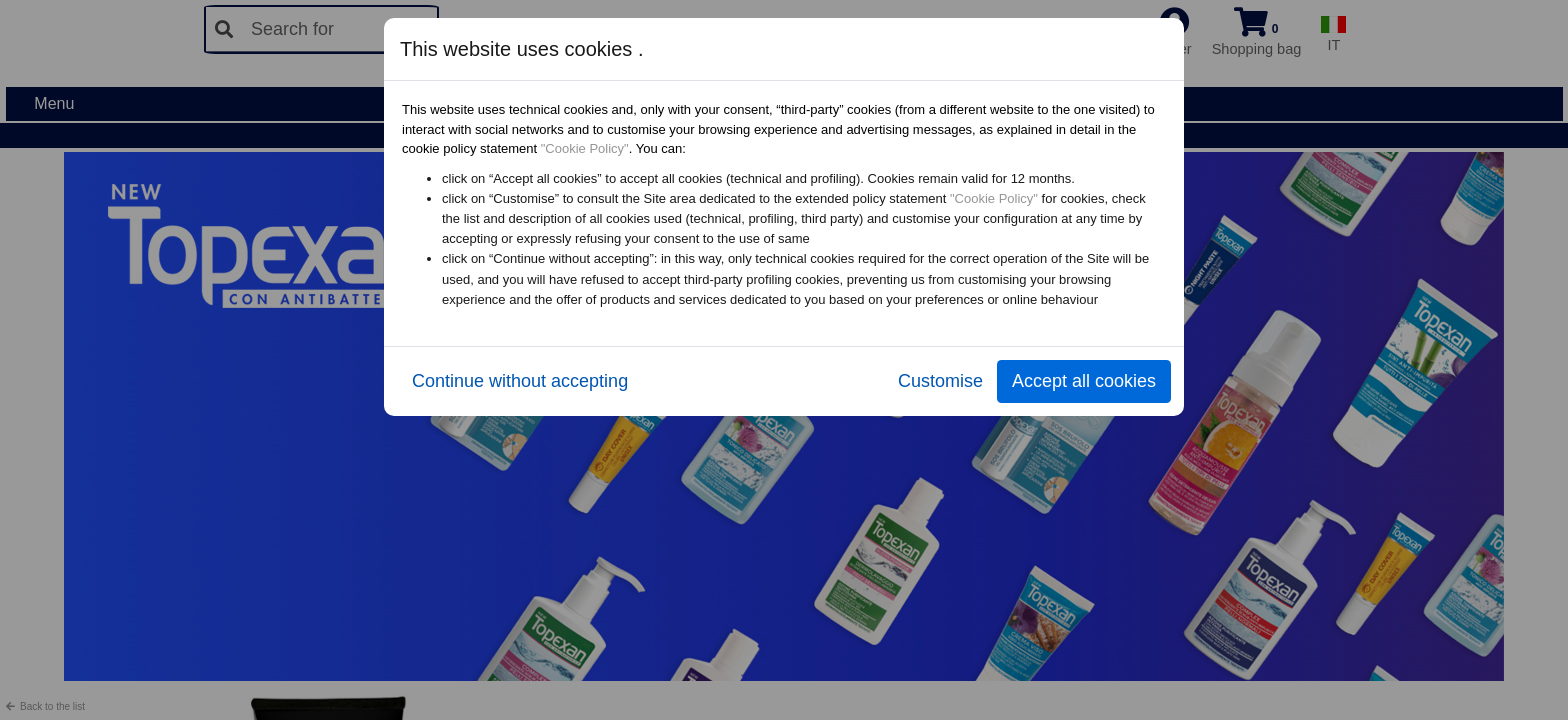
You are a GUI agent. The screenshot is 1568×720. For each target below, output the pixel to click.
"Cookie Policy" (585, 148)
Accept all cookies (1084, 381)
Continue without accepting (520, 381)
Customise (940, 381)
